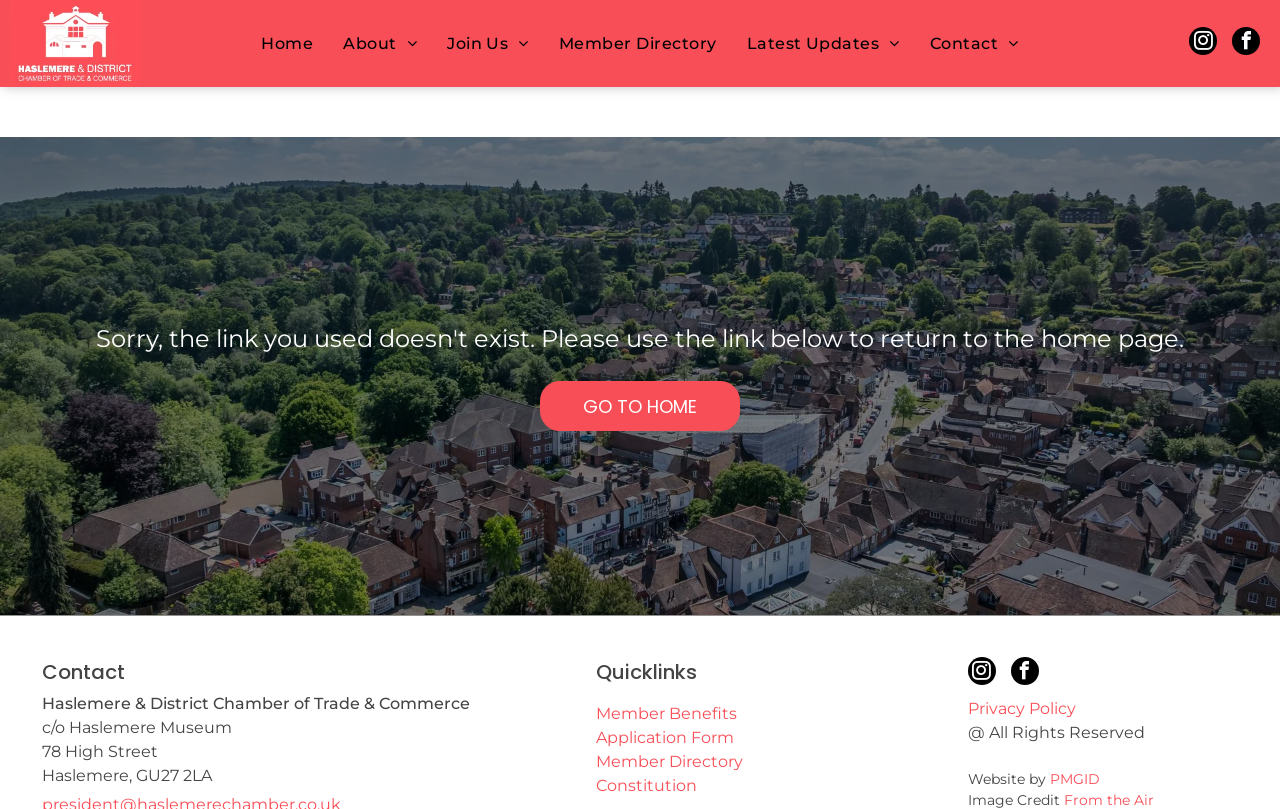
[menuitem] (287, 43)
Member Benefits (666, 663)
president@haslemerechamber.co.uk (191, 754)
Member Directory (669, 711)
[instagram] (1203, 43)
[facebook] (1246, 43)
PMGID (1075, 729)
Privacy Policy (1022, 658)
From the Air (1109, 750)
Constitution (646, 735)
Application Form (665, 687)
